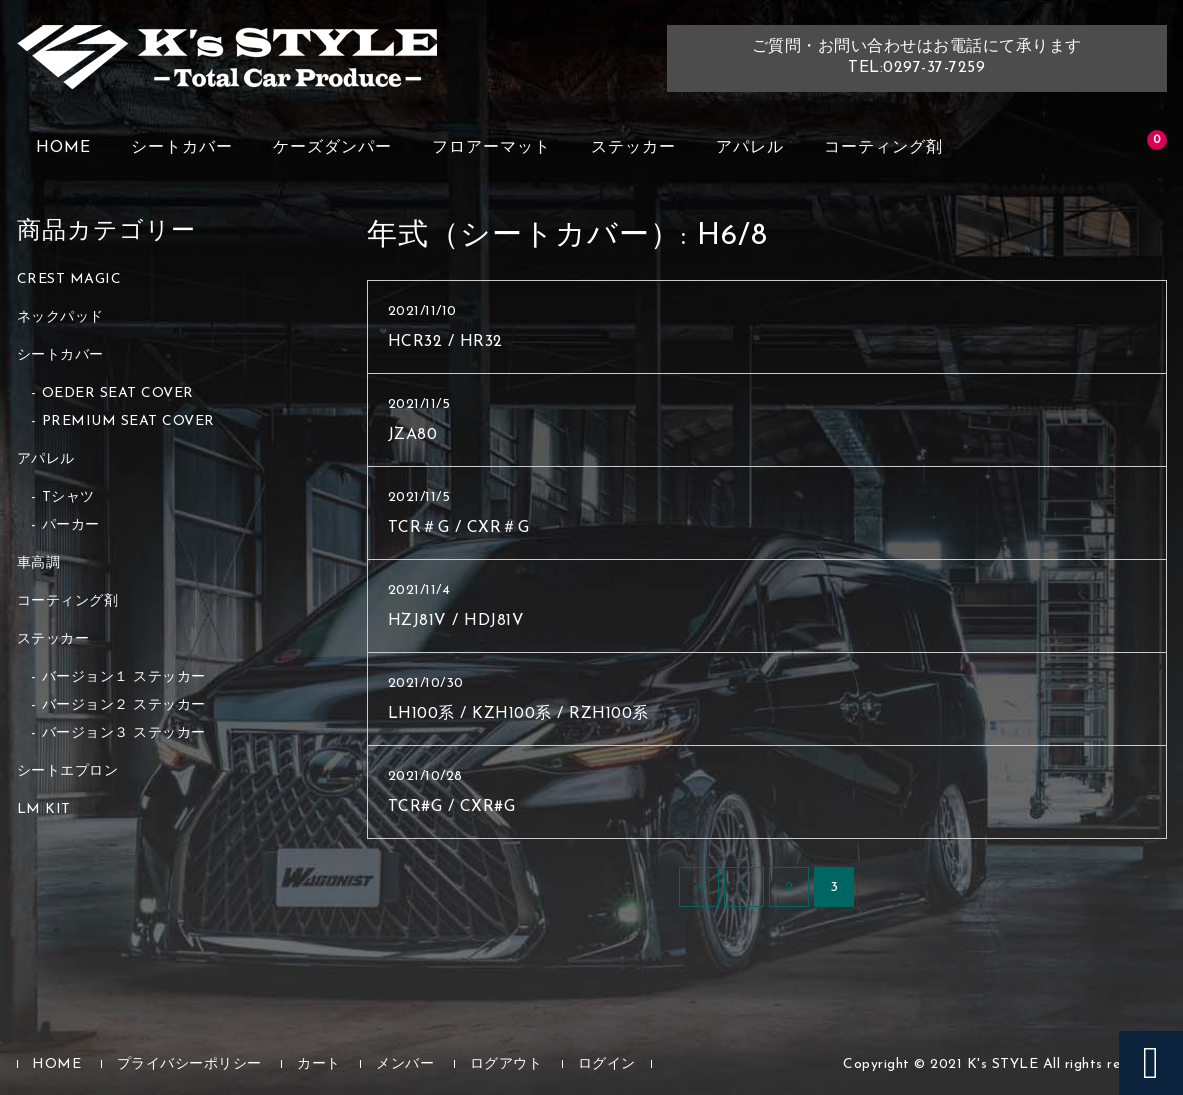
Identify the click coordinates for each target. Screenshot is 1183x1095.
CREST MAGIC (69, 279)
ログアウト (506, 1064)
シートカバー (182, 148)
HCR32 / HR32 (445, 342)
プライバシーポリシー (189, 1064)
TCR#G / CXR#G (452, 807)
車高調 (39, 563)
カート (319, 1064)
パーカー (71, 525)
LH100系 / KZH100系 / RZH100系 (518, 714)
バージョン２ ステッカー (124, 705)
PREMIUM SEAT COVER (128, 421)
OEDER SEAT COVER (118, 393)
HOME (63, 148)
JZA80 (413, 435)
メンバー (405, 1064)
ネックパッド (60, 317)
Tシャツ (68, 497)
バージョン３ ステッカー (124, 733)
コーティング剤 (883, 148)
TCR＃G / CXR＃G (459, 528)
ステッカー (633, 148)
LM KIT (44, 809)
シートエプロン (68, 771)
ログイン (607, 1064)
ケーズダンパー (332, 148)
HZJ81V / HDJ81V (456, 621)
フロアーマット (491, 148)
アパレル (750, 148)
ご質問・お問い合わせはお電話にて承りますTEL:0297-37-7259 (917, 57)
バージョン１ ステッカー (124, 677)
